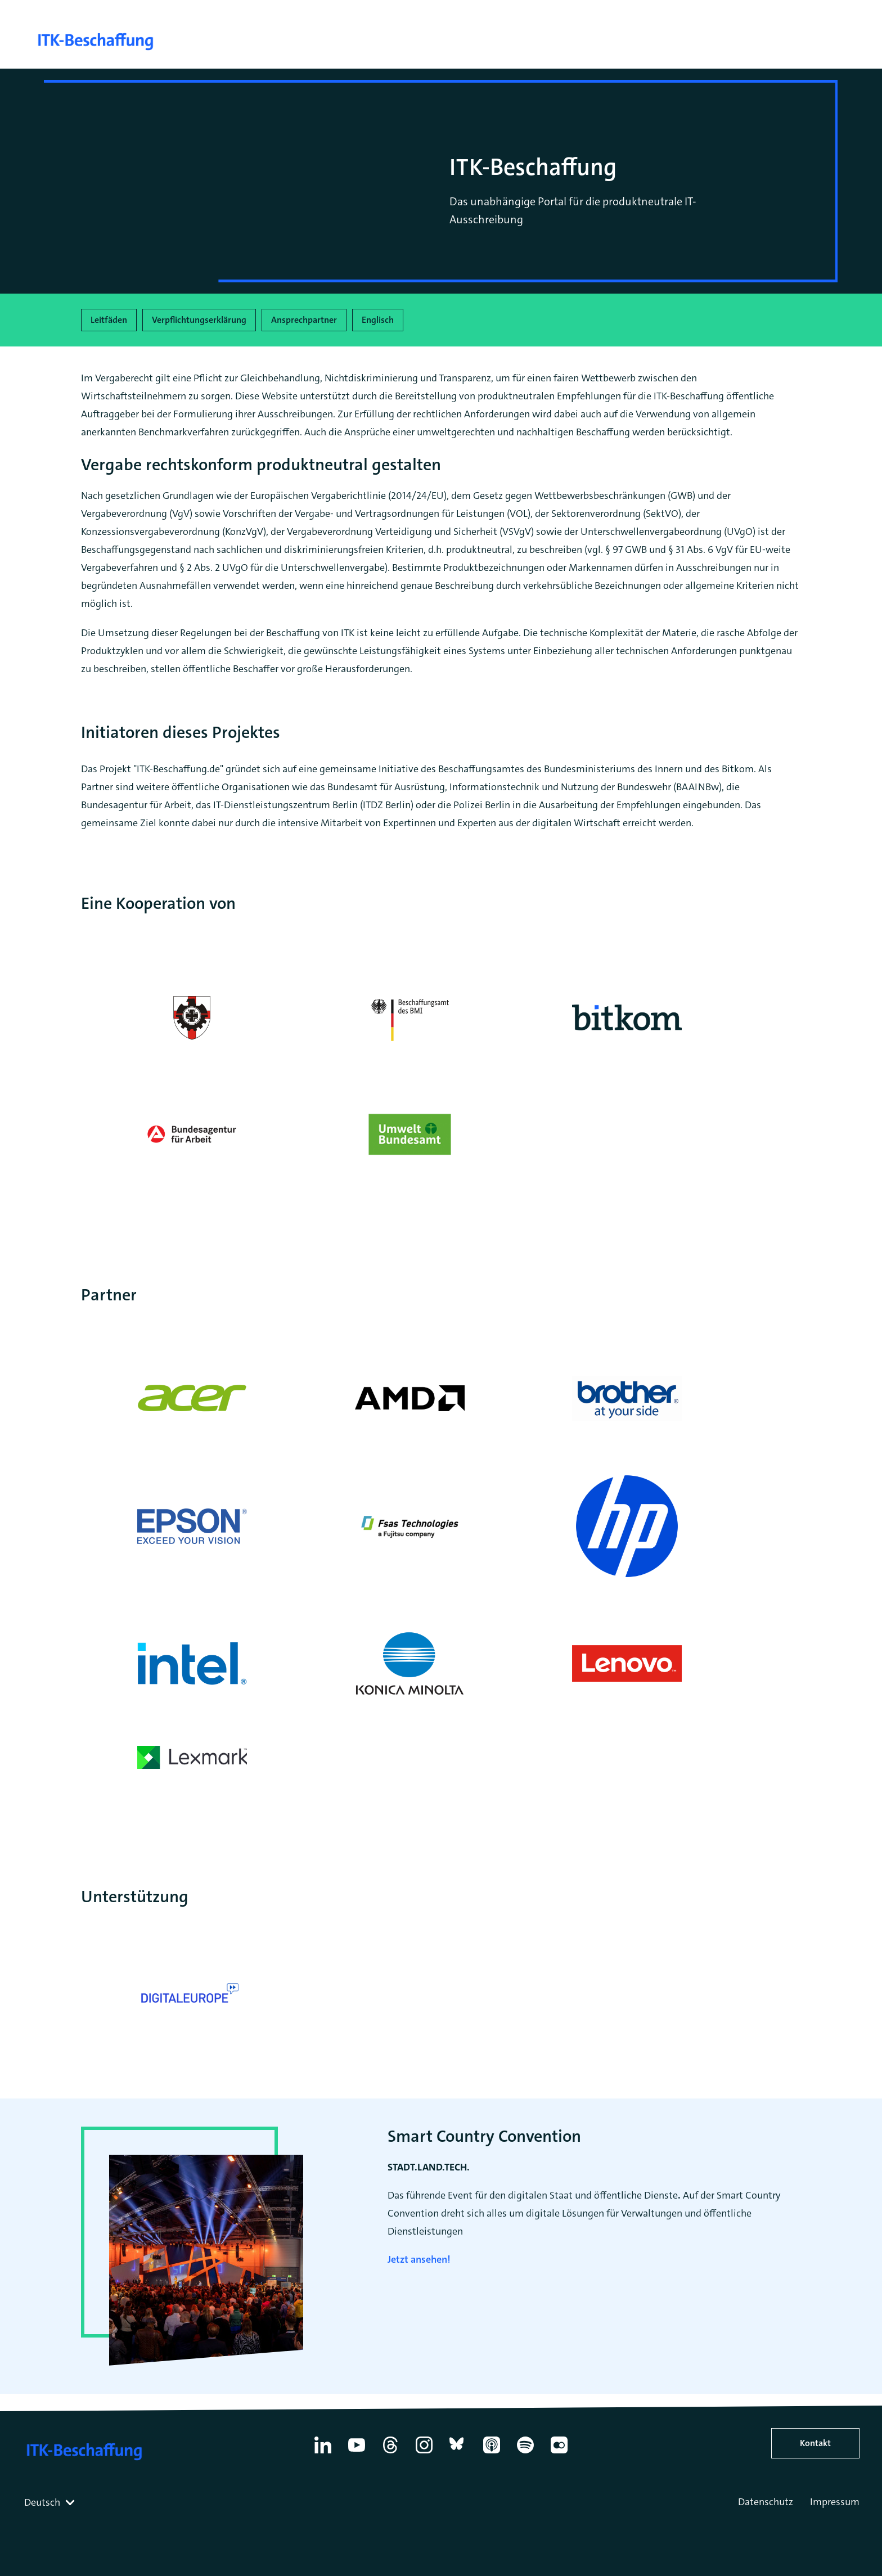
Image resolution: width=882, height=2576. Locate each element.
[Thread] (390, 2453)
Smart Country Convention (484, 2136)
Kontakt (815, 2443)
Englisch (378, 320)
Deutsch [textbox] (42, 2502)
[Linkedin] (322, 2453)
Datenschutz (765, 2502)
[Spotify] (525, 2453)
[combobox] (50, 2502)
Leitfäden (109, 320)
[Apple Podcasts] (491, 2453)
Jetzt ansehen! (419, 2259)
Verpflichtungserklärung (199, 320)
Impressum (835, 2502)
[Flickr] (559, 2453)
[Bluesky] (457, 2453)
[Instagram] (424, 2453)
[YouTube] (356, 2453)
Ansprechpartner (304, 320)
